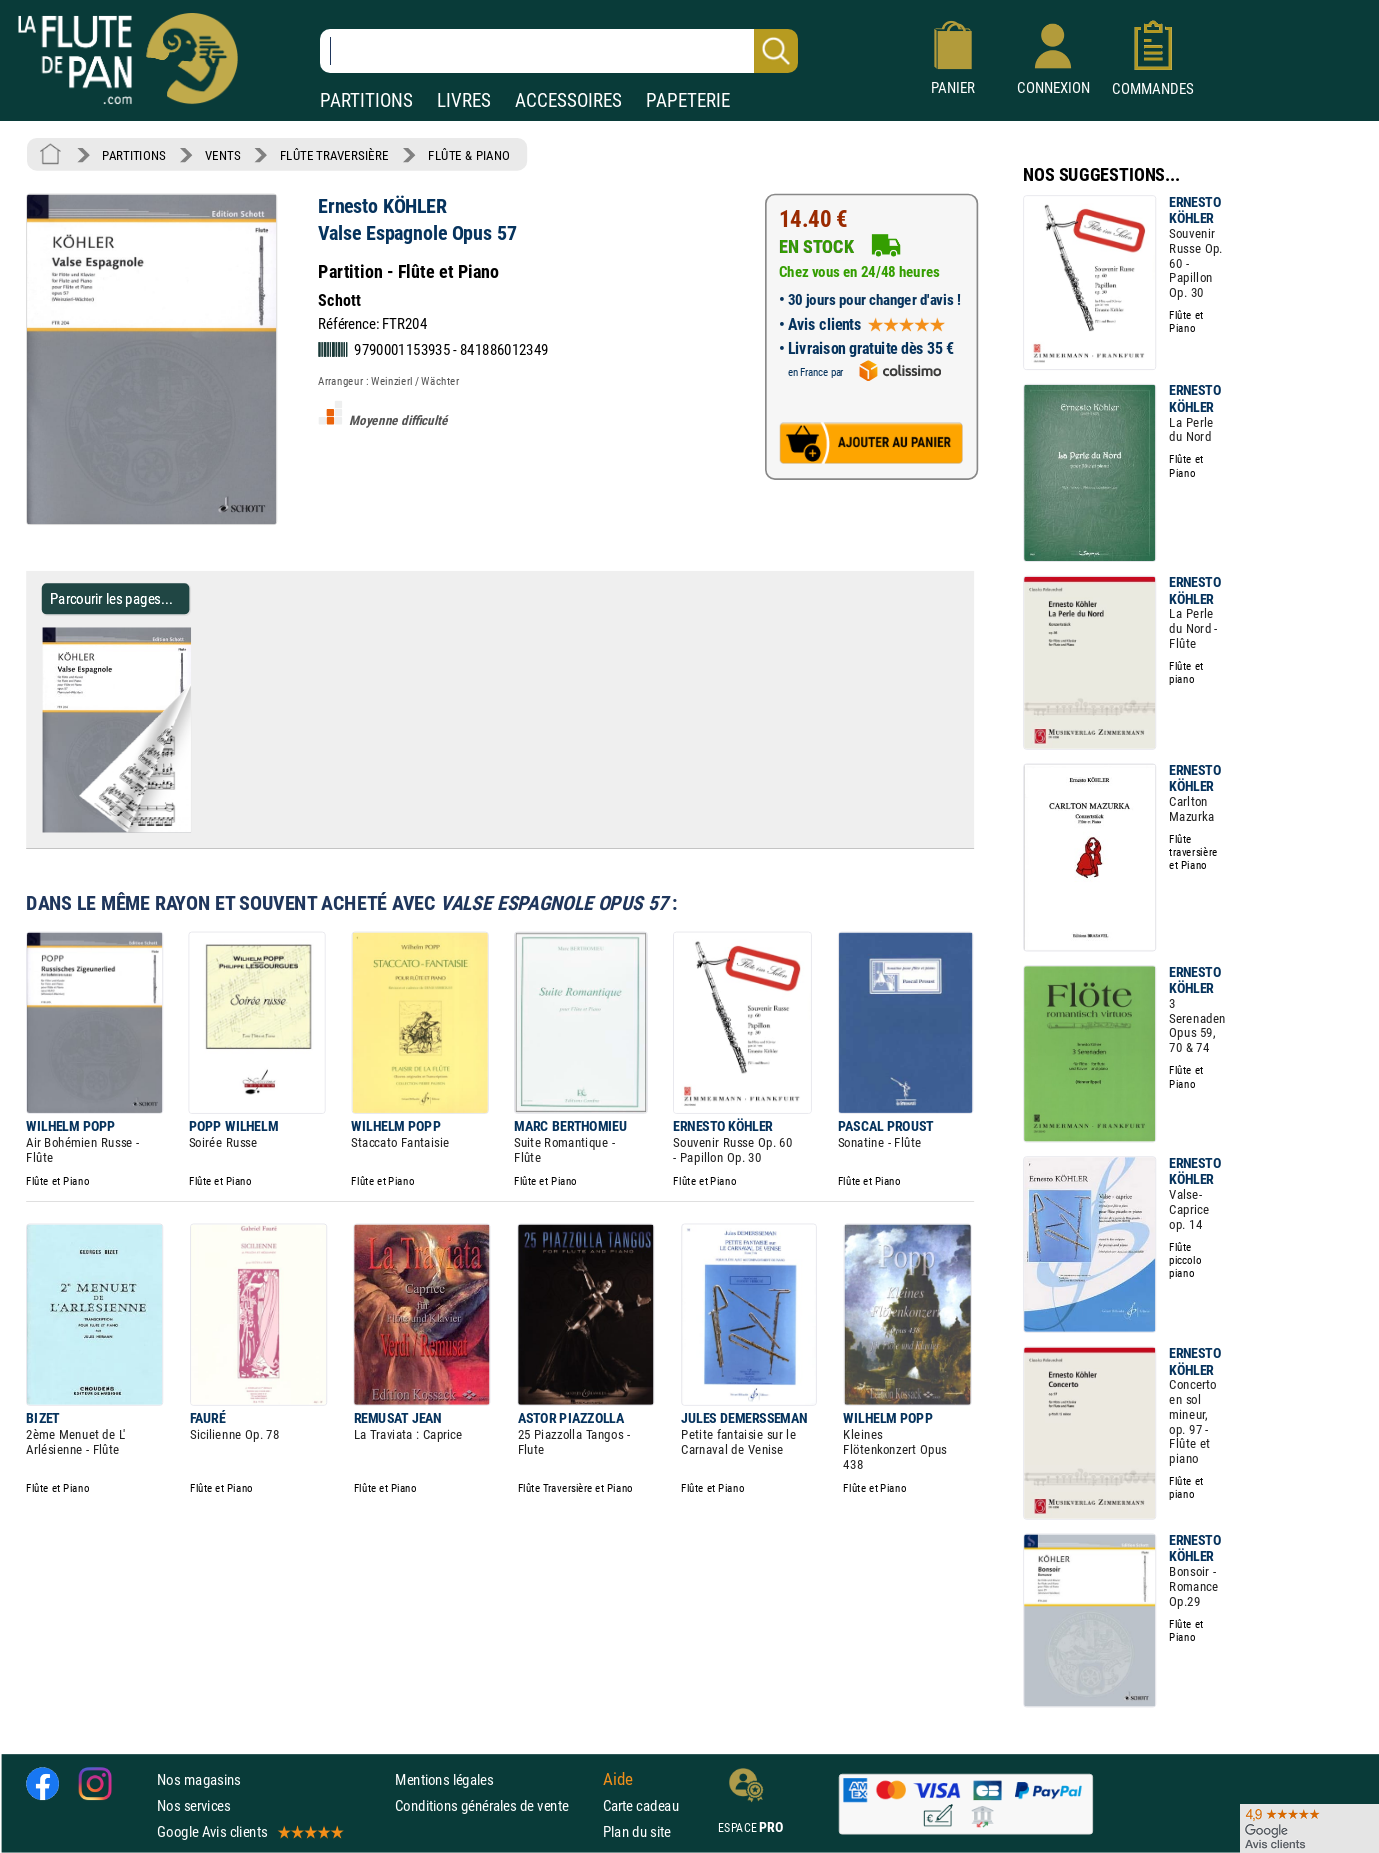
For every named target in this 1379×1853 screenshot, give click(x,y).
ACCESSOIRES (568, 100)
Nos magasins (199, 1778)
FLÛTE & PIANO (469, 155)
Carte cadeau (641, 1805)
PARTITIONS (366, 100)
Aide (618, 1779)
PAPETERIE (688, 100)
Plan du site (637, 1831)
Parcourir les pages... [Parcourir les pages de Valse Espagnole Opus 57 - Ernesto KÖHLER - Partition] (111, 598)
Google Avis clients (249, 1831)
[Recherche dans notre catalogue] (559, 51)
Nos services (193, 1805)
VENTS (222, 155)
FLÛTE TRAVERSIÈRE (334, 155)
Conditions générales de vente (494, 1805)
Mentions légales (444, 1778)
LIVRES (464, 100)
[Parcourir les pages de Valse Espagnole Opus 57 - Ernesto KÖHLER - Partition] (198, 828)
